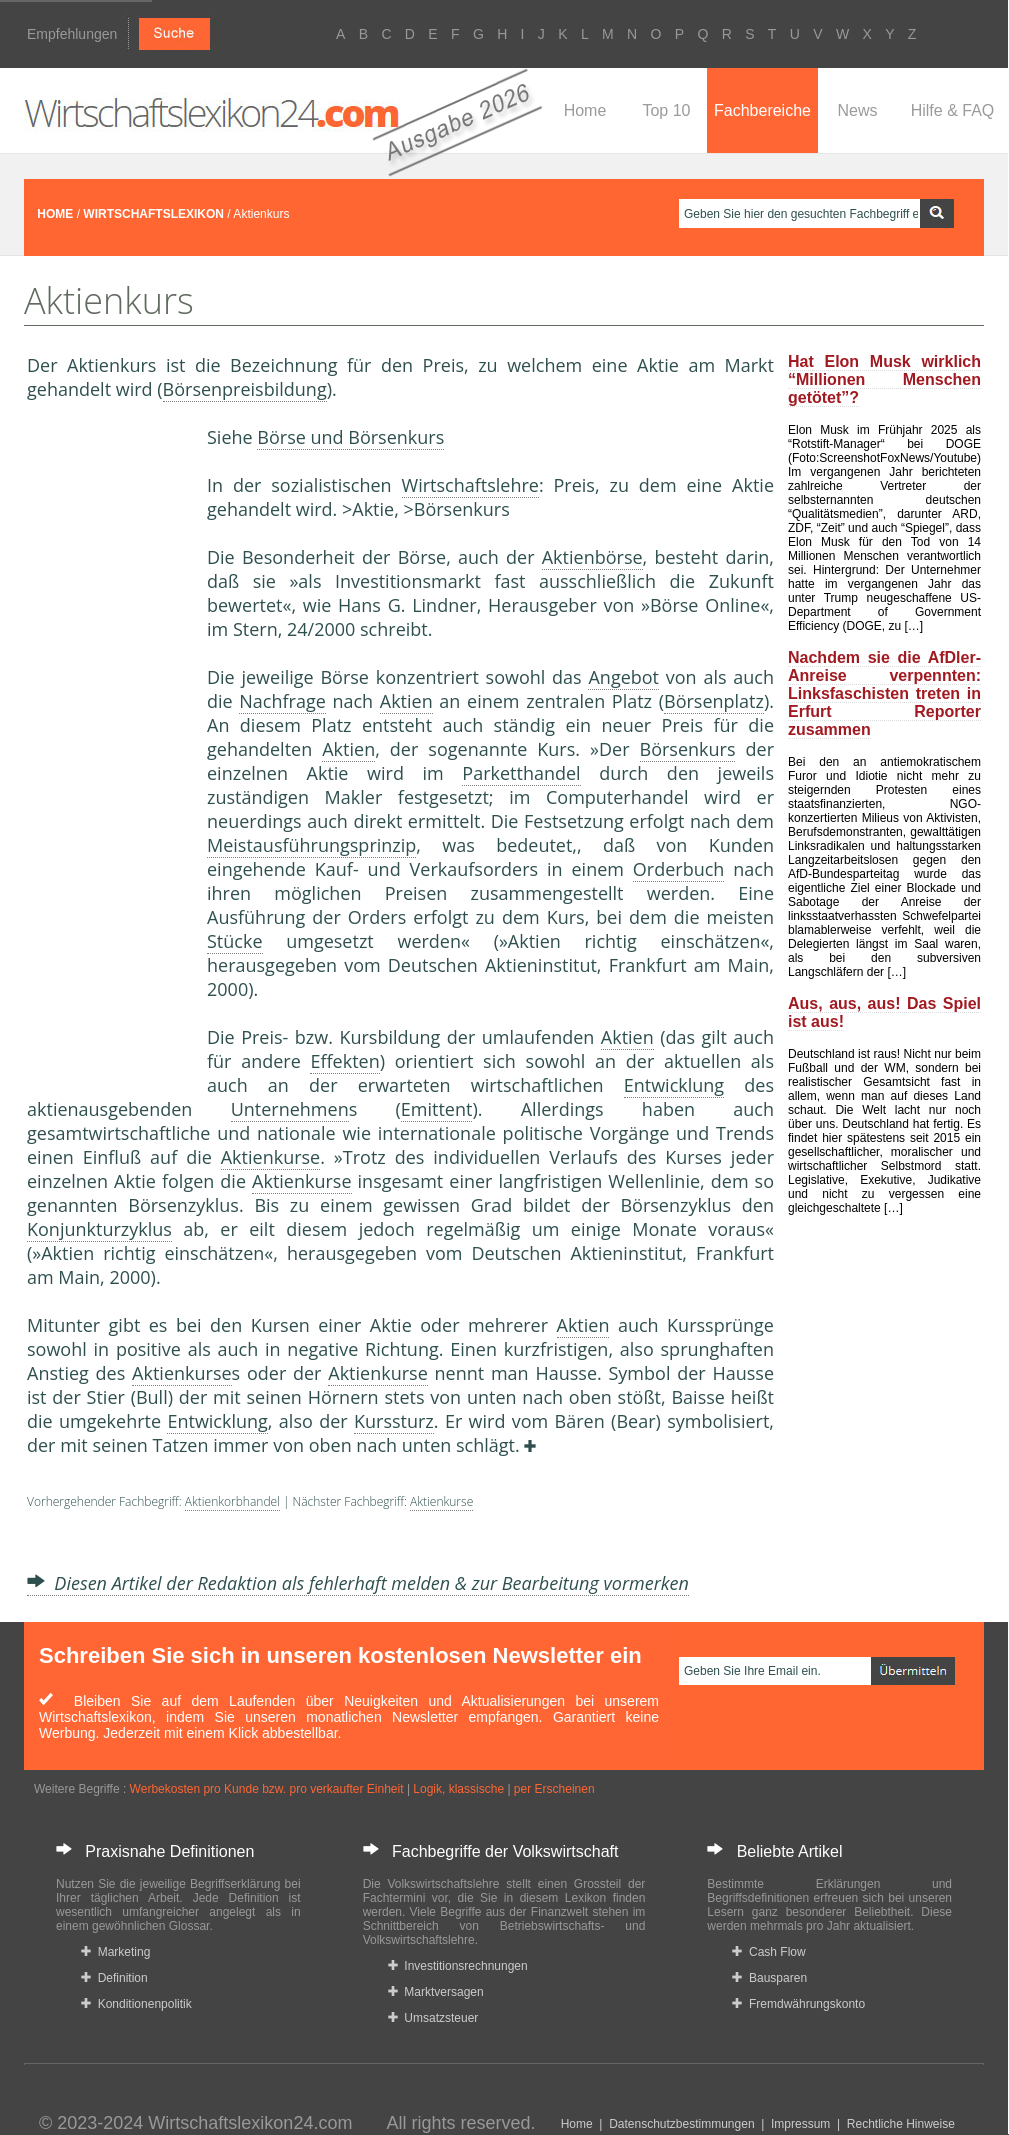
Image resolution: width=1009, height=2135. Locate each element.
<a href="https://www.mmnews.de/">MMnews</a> (107, 758)
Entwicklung (674, 1085)
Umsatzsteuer (433, 2018)
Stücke (235, 941)
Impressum (800, 2124)
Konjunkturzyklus (99, 1229)
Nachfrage (282, 701)
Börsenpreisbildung (245, 389)
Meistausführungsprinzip (311, 845)
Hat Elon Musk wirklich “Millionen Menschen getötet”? (884, 379)
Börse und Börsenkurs (350, 437)
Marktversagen (436, 1992)
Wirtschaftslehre (470, 485)
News (857, 110)
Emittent (437, 1109)
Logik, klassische (458, 1789)
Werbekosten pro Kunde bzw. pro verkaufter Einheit (267, 1789)
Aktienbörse (592, 557)
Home (585, 110)
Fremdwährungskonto (798, 2004)
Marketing (115, 1952)
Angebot (623, 677)
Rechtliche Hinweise (901, 2124)
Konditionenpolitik (136, 2004)
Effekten (344, 1061)
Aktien (406, 701)
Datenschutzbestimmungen (681, 2124)
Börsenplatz (714, 701)
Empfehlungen (72, 34)
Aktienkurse (270, 1157)
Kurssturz (394, 1421)
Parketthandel (521, 773)
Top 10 (666, 110)
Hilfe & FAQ (953, 110)
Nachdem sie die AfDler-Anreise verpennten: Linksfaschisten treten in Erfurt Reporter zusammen (884, 693)
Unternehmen (290, 1109)
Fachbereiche (762, 110)
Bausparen (769, 1978)
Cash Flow (768, 1952)
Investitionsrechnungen (458, 1966)
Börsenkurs (688, 749)
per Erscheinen (554, 1789)
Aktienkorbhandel (232, 1501)
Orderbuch (679, 869)
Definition (114, 1978)
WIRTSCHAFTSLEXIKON (153, 214)
